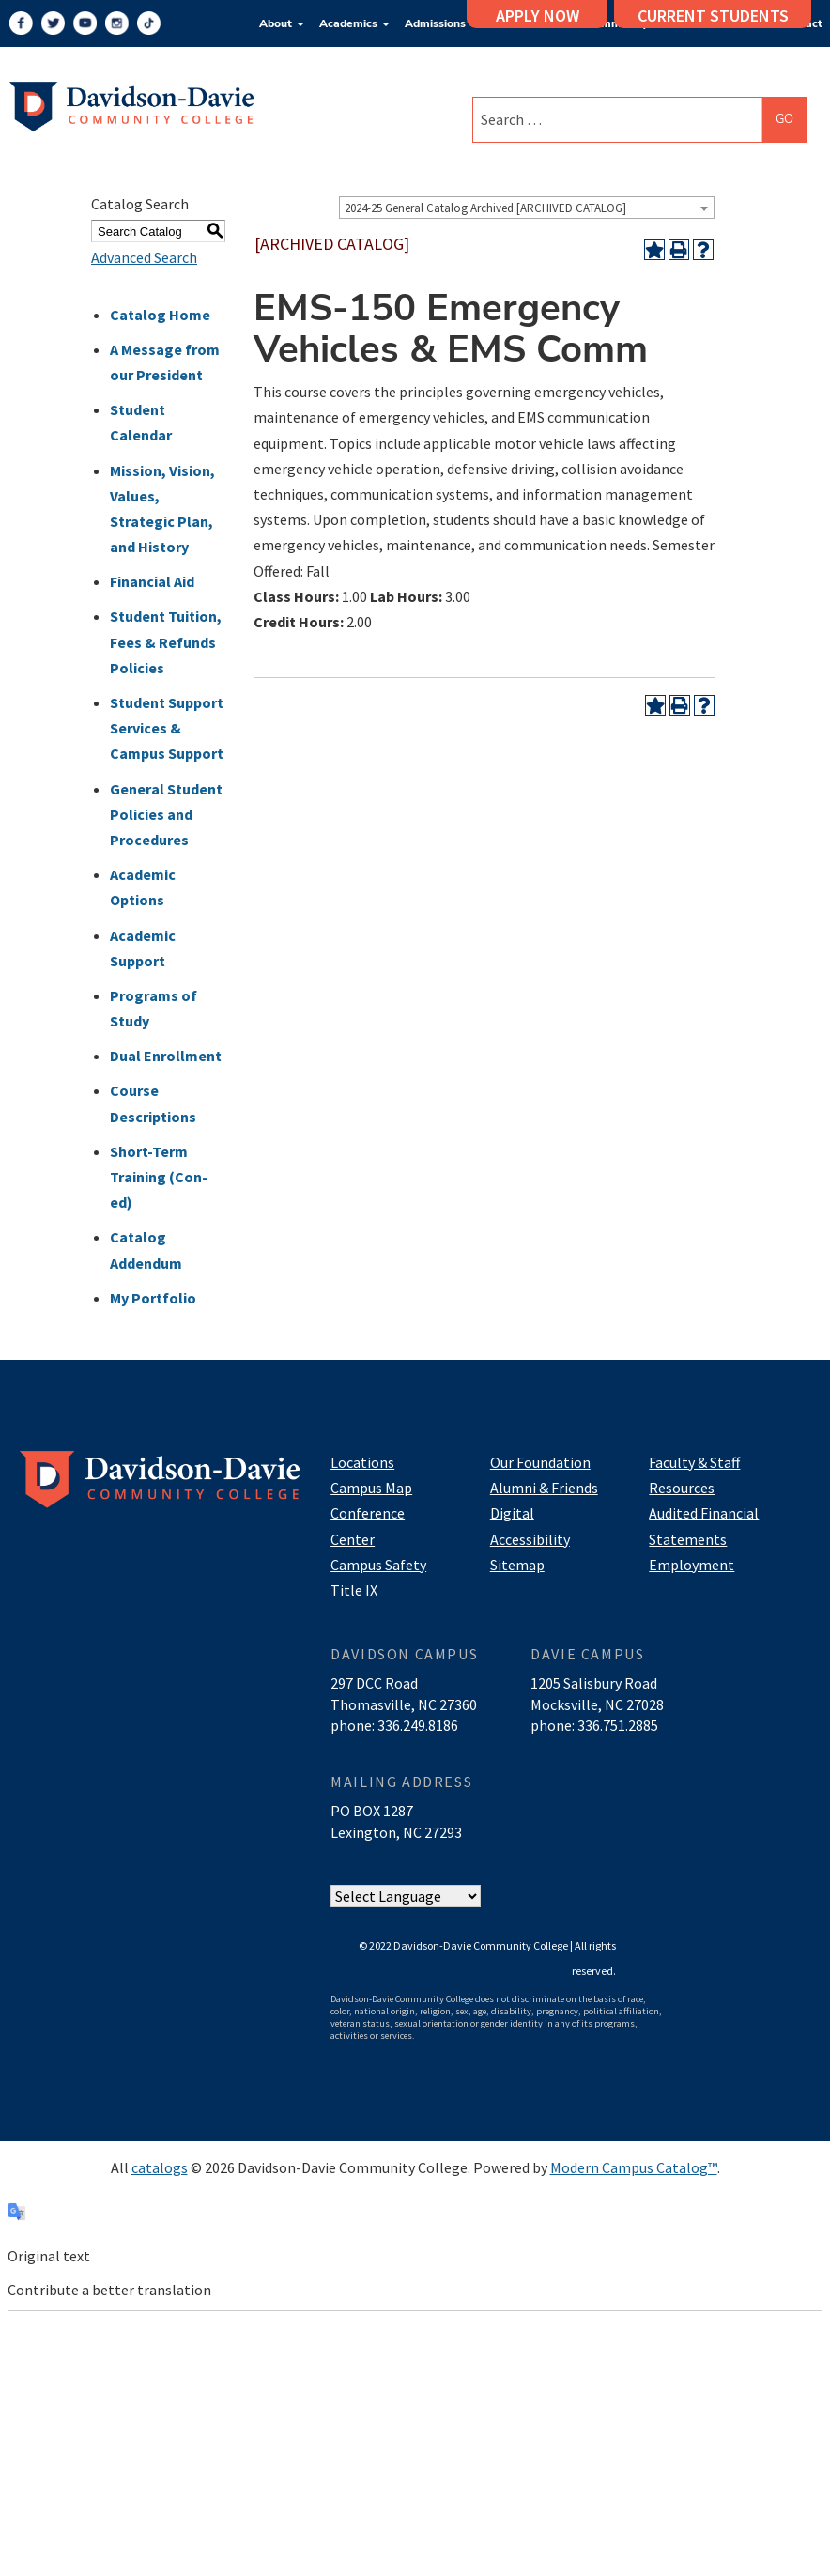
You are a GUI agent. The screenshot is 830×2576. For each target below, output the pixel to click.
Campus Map (371, 1487)
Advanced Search (144, 257)
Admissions (441, 23)
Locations (362, 1462)
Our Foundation (540, 1462)
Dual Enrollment (166, 1055)
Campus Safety (378, 1564)
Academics (354, 23)
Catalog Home (160, 314)
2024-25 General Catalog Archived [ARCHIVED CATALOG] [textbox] (485, 208)
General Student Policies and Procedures (166, 814)
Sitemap (517, 1564)
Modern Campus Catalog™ (633, 2167)
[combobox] (527, 207)
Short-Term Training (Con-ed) (159, 1176)
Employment (691, 1564)
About (281, 23)
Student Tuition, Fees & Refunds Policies (166, 641)
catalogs (159, 2167)
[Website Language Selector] (405, 1897)
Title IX (353, 1590)
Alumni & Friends (544, 1487)
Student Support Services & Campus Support (166, 728)
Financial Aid (152, 581)
